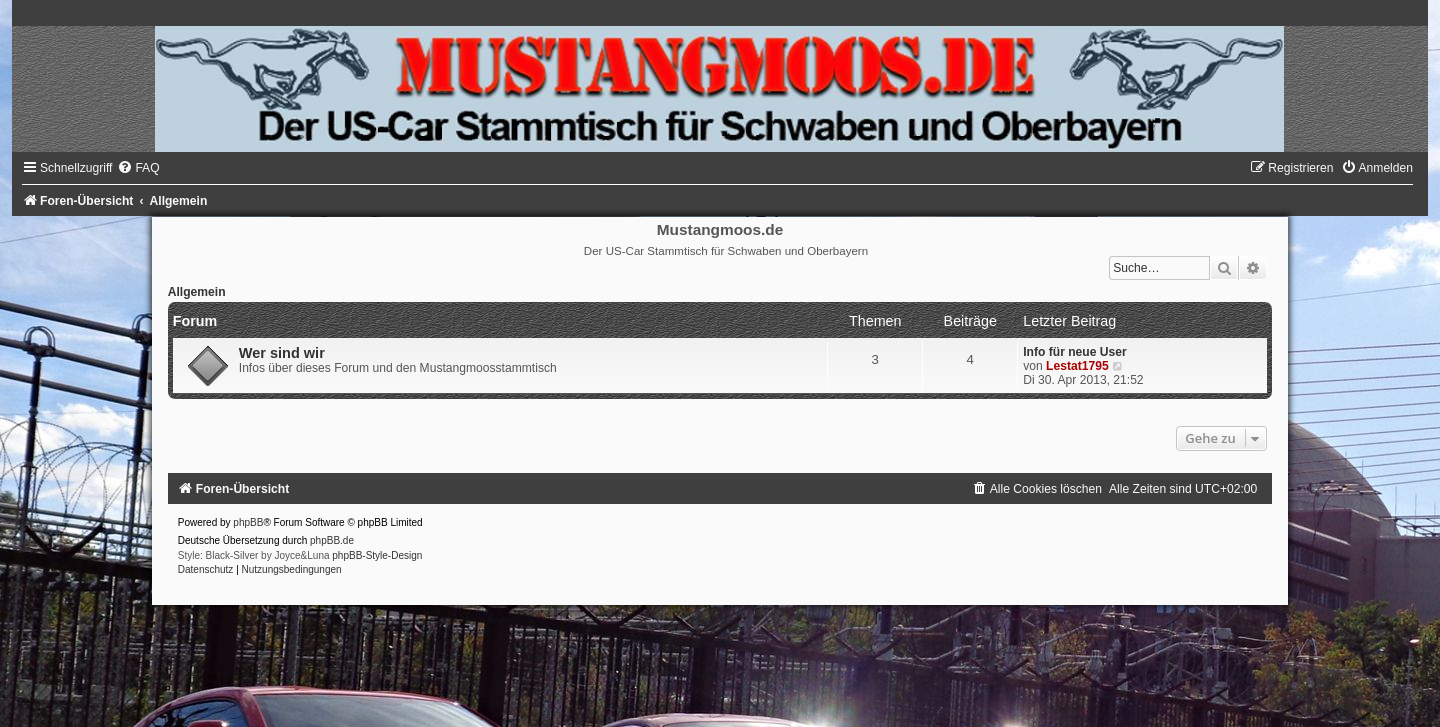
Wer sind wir (282, 353)
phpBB (248, 522)
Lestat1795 (1077, 366)
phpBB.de (332, 540)
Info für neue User (1074, 352)
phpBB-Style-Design (377, 555)
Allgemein (197, 292)
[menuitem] (138, 168)
